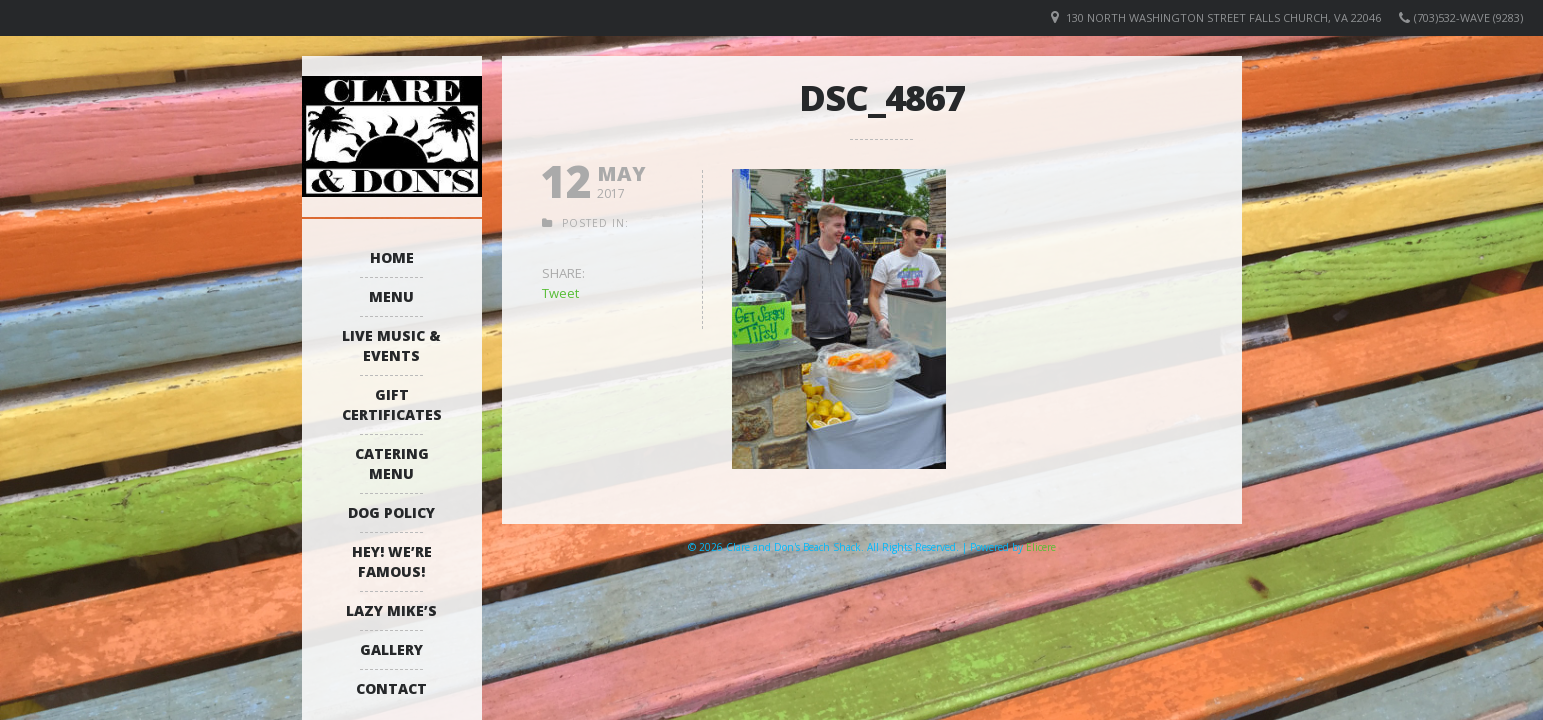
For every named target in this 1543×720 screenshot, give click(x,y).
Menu (391, 296)
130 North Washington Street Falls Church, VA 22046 (1223, 17)
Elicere (1041, 547)
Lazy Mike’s (391, 610)
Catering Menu (392, 463)
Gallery (391, 649)
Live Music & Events (391, 345)
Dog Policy (391, 512)
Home (392, 257)
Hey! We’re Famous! (392, 561)
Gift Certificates (392, 404)
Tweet (560, 293)
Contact (391, 688)
